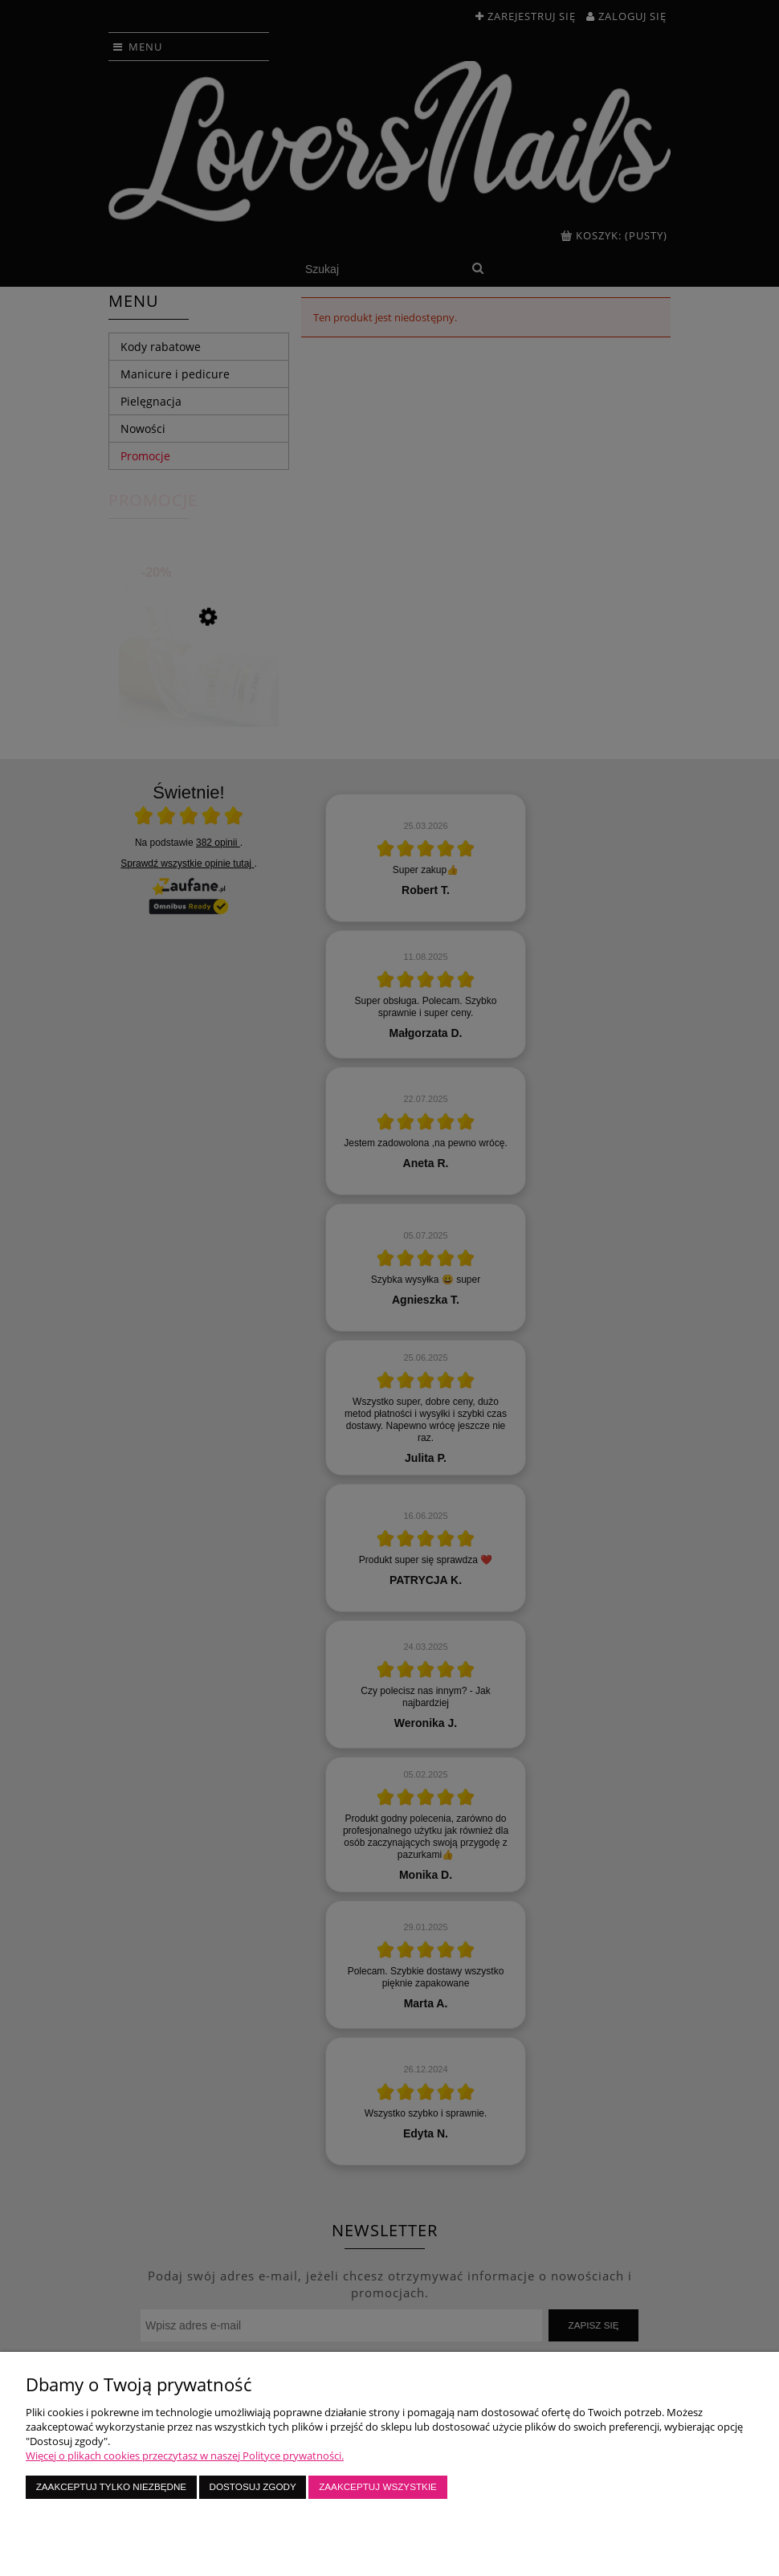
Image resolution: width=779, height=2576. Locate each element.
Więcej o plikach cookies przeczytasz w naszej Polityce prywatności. (185, 2455)
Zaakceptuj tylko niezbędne (111, 2486)
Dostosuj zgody (253, 2486)
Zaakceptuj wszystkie (378, 2486)
